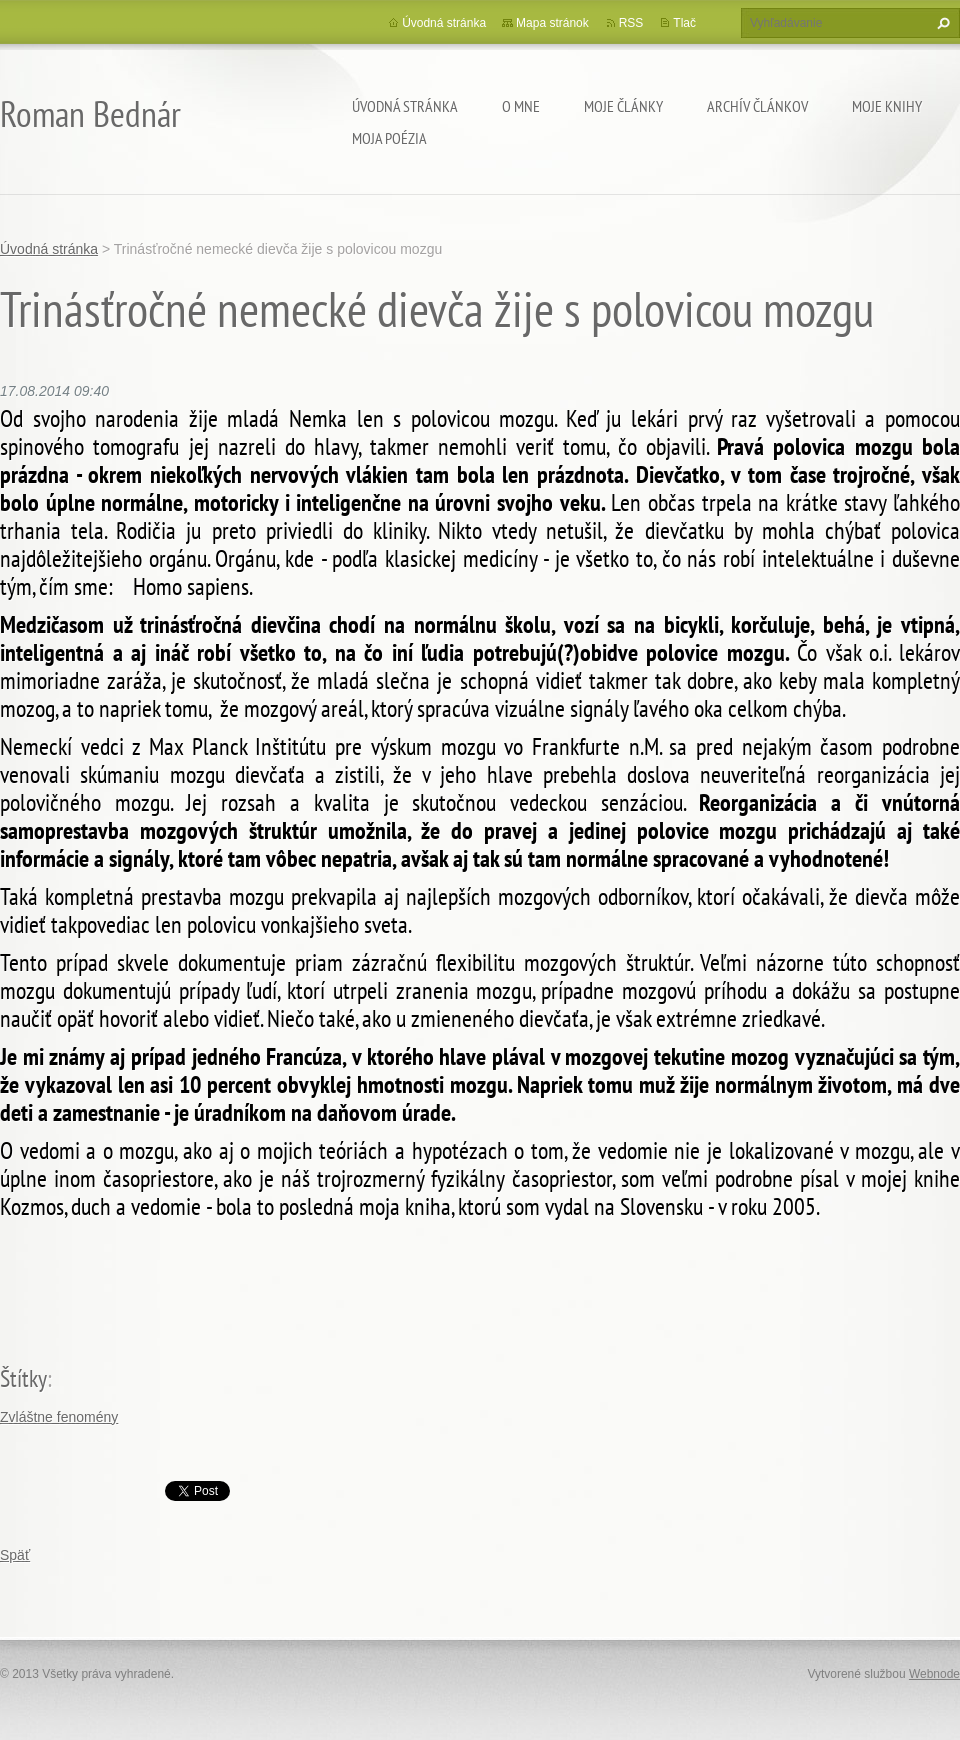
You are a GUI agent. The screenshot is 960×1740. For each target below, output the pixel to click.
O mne (521, 106)
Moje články (623, 106)
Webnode (934, 1674)
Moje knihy (887, 106)
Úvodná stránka (405, 106)
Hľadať (941, 23)
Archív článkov (757, 106)
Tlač (684, 23)
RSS (631, 23)
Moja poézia (389, 138)
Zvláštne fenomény (59, 1417)
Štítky (23, 1378)
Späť (15, 1555)
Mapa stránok (552, 23)
